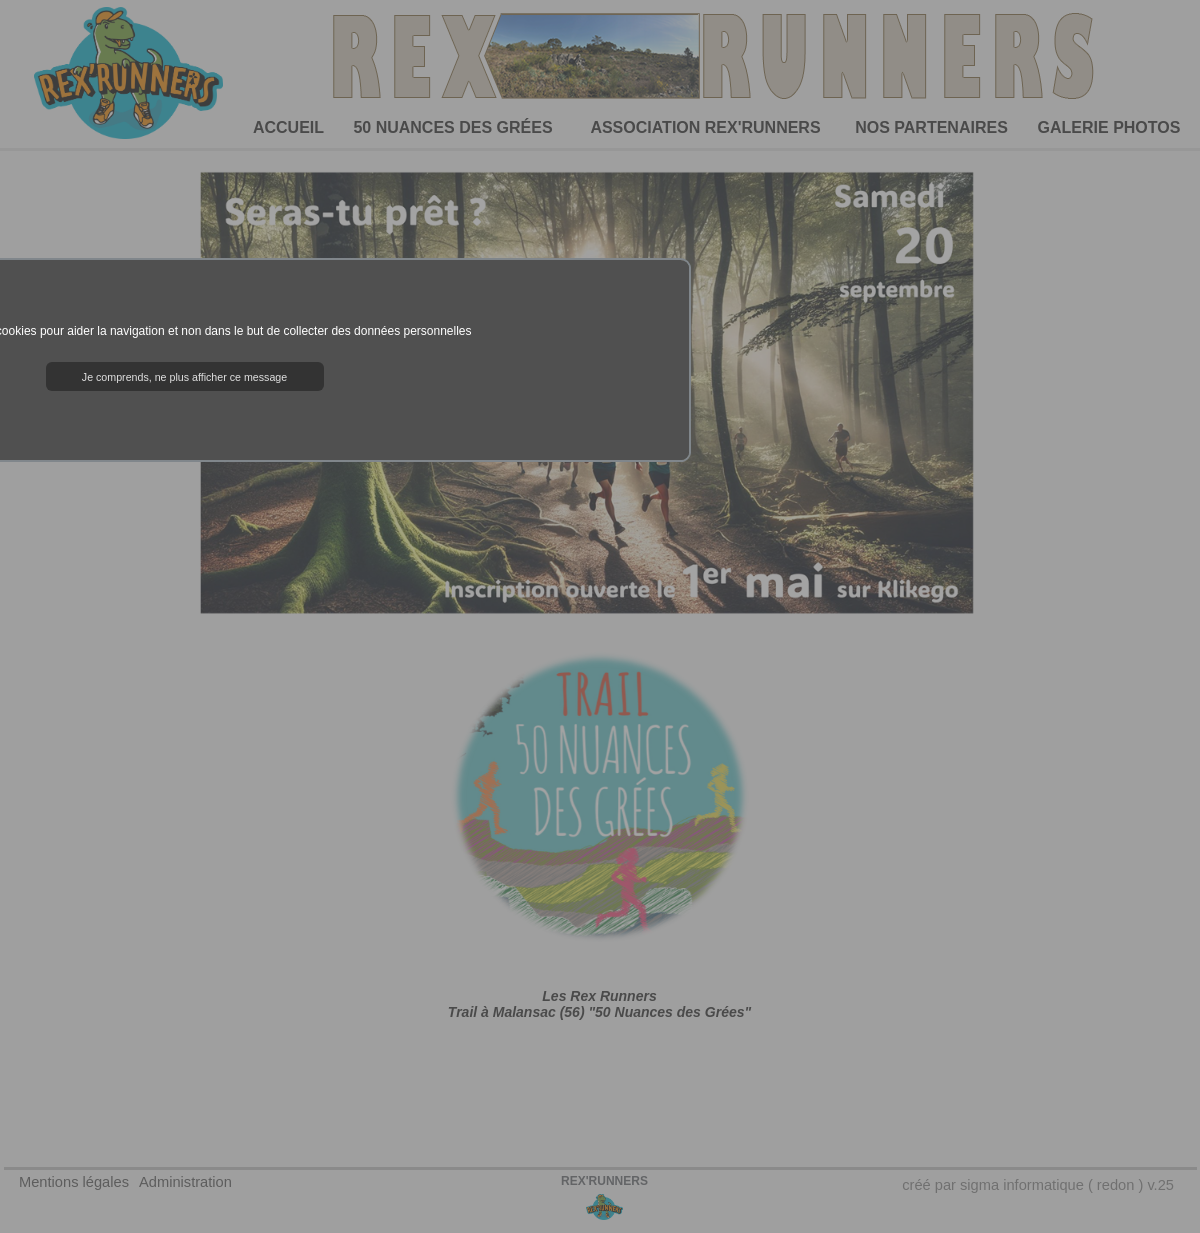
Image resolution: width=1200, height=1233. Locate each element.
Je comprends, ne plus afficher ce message (184, 377)
